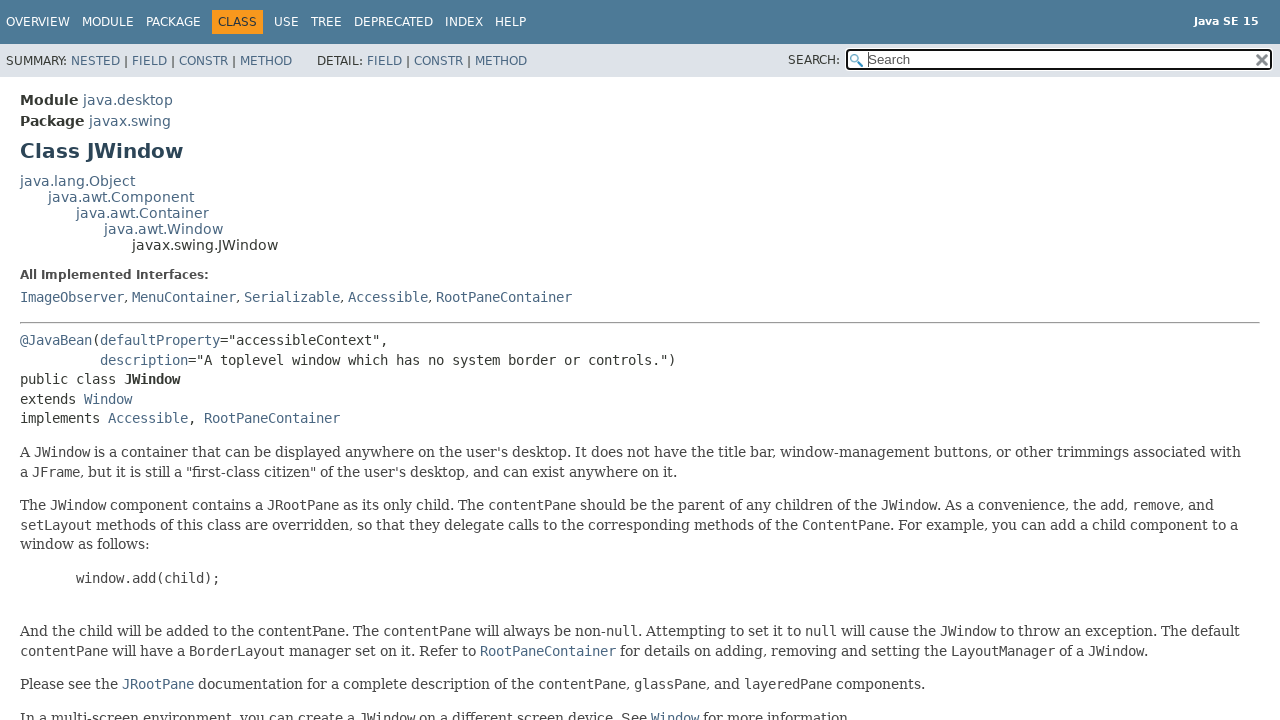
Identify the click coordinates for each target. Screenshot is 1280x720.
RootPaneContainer (504, 297)
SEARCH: (814, 60)
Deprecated (393, 22)
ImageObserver (72, 297)
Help (510, 22)
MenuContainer (184, 297)
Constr (203, 61)
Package (173, 22)
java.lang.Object (77, 181)
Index (464, 22)
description (144, 360)
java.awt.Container (142, 213)
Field (149, 61)
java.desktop (128, 100)
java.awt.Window (163, 229)
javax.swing (130, 121)
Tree (326, 22)
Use (286, 22)
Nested (95, 61)
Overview (38, 22)
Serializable (292, 297)
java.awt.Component (121, 197)
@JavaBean (56, 340)
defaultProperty (160, 340)
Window (108, 399)
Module (108, 22)
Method (266, 61)
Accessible (388, 297)
